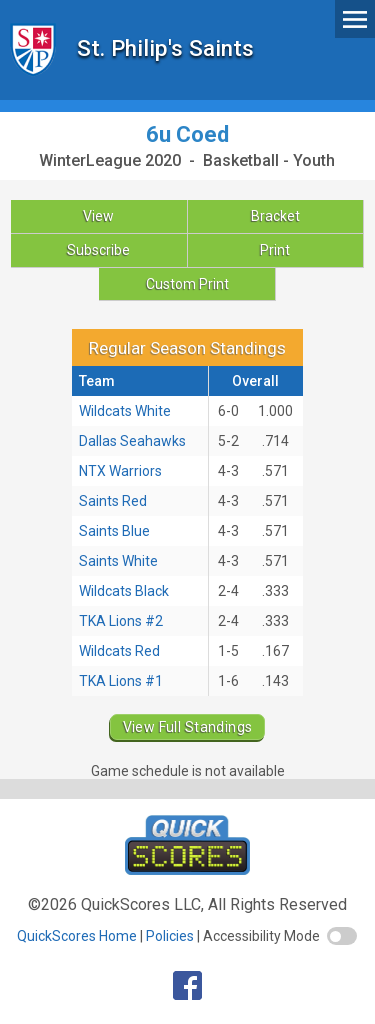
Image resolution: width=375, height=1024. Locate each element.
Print (275, 250)
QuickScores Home (77, 936)
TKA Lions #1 (121, 681)
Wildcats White (125, 411)
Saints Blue (114, 531)
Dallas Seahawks (132, 441)
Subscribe (98, 250)
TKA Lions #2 (121, 621)
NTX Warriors (120, 471)
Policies (170, 936)
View (98, 216)
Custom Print (187, 284)
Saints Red (113, 501)
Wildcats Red (119, 651)
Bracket (275, 216)
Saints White (118, 561)
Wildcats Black (124, 591)
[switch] (342, 936)
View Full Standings (188, 727)
